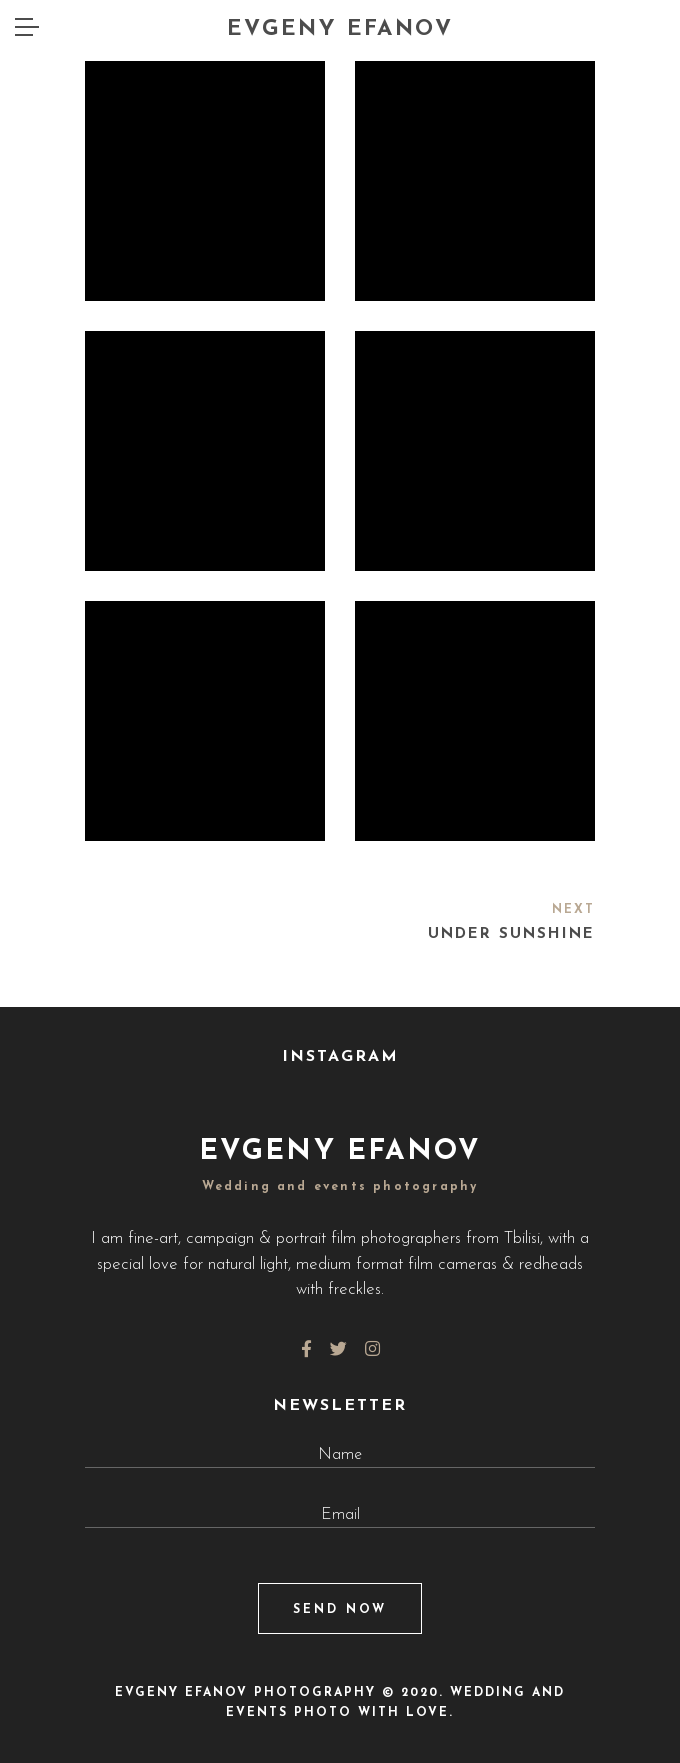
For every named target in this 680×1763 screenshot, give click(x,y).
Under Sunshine (511, 934)
